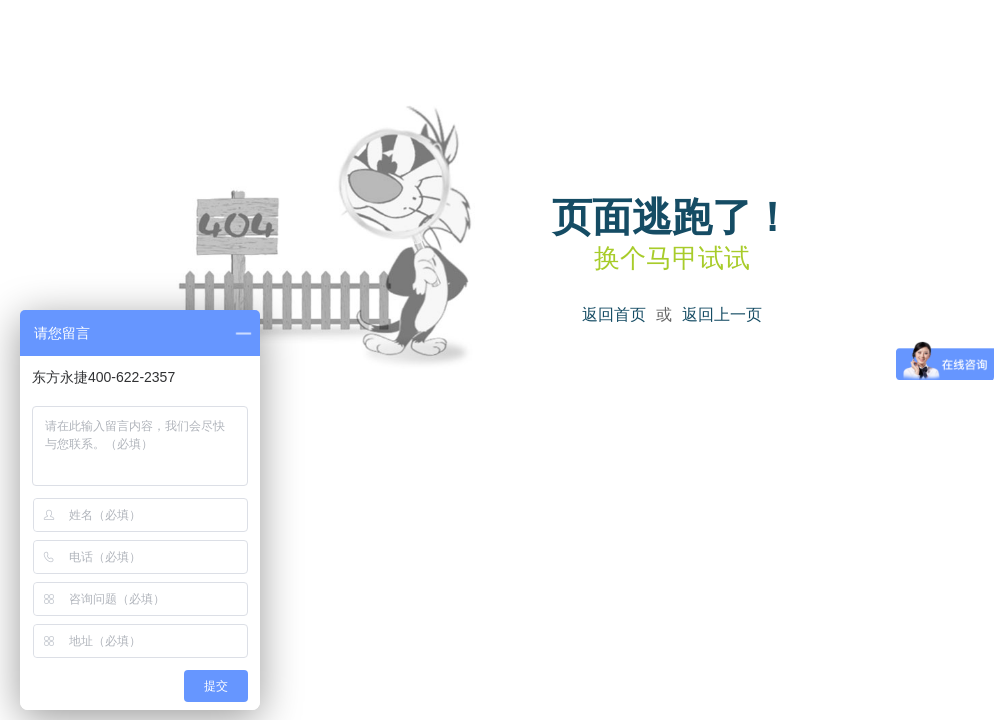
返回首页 (614, 314)
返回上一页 (722, 314)
